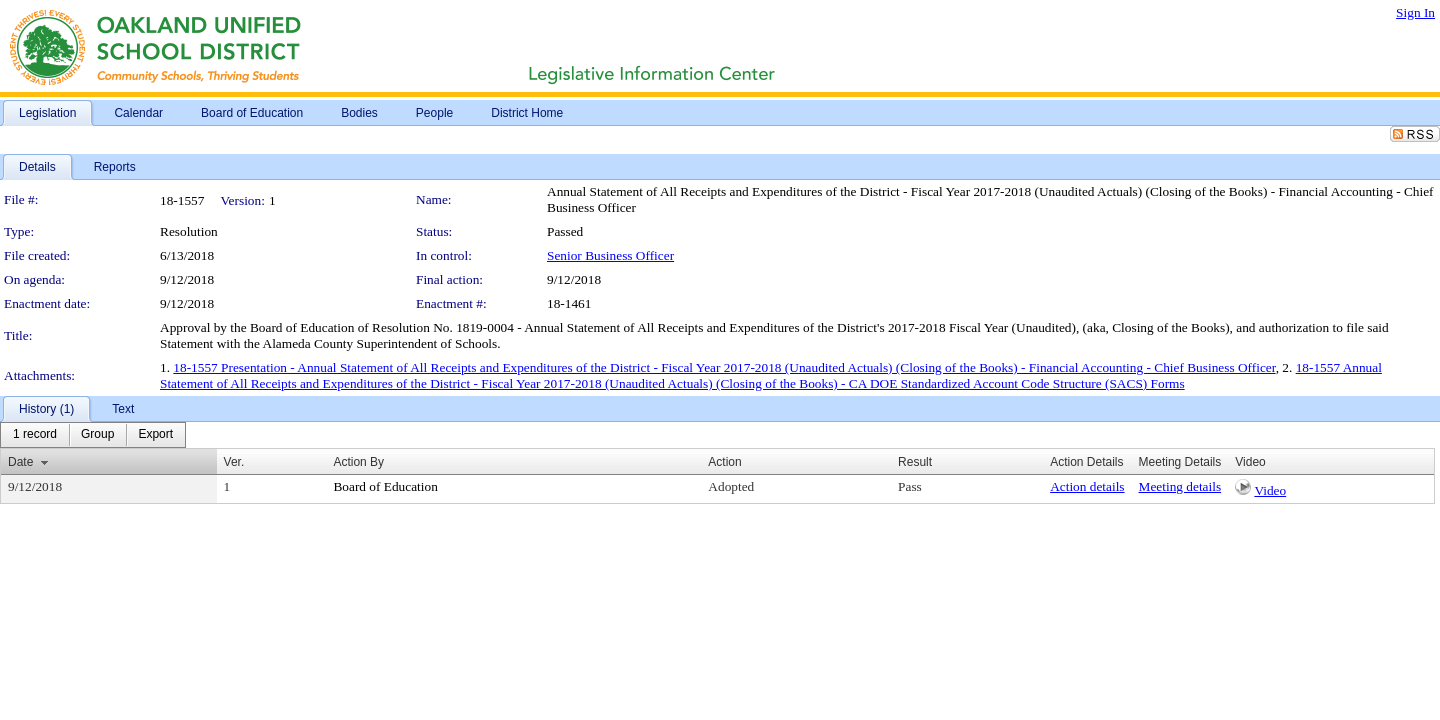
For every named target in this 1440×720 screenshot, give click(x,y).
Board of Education (385, 486)
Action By (358, 462)
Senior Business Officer (610, 255)
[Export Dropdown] (155, 435)
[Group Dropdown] (97, 435)
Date (20, 462)
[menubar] (93, 435)
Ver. (234, 462)
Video (1270, 490)
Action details (1087, 486)
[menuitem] (35, 435)
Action (724, 462)
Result (915, 462)
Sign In (1415, 12)
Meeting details (1180, 486)
